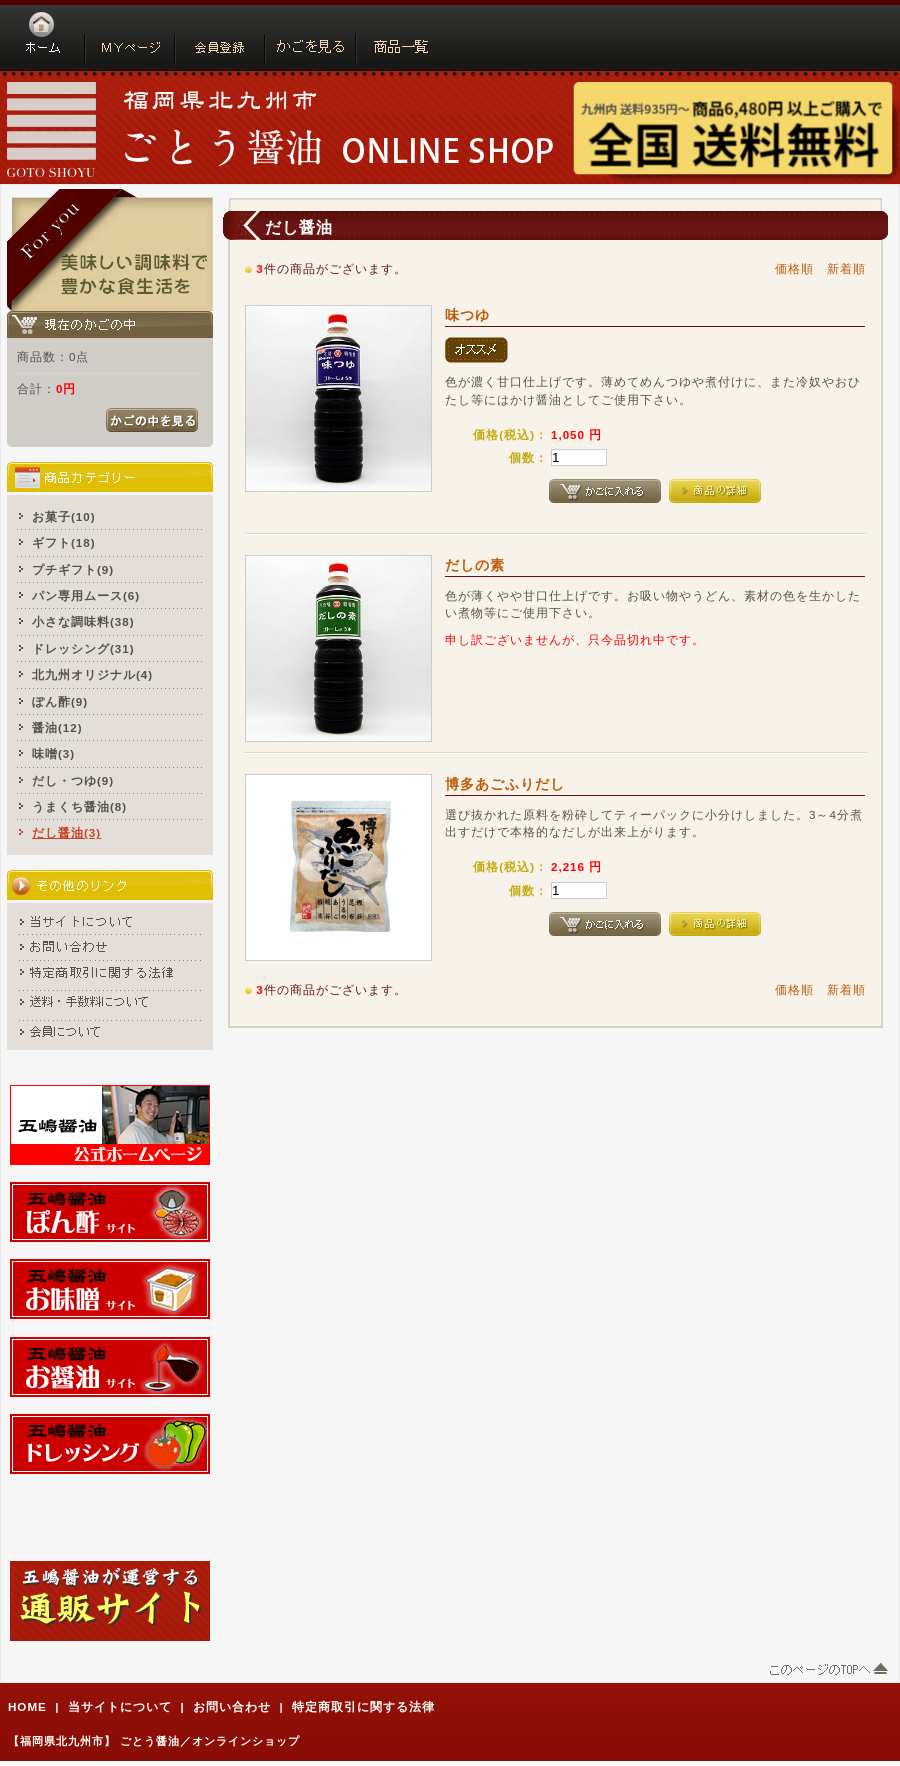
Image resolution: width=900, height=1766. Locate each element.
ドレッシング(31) (83, 648)
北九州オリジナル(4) (92, 674)
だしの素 (475, 565)
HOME (27, 1706)
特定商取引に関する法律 (363, 1706)
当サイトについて (120, 1706)
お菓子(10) (64, 516)
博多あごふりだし (505, 784)
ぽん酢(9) (60, 701)
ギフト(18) (64, 542)
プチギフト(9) (73, 569)
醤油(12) (57, 727)
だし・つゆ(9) (73, 780)
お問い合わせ (232, 1706)
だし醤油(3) (66, 832)
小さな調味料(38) (83, 621)
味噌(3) (53, 753)
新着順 (846, 268)
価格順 (794, 268)
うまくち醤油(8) (79, 806)
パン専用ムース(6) (86, 595)
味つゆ (467, 315)
